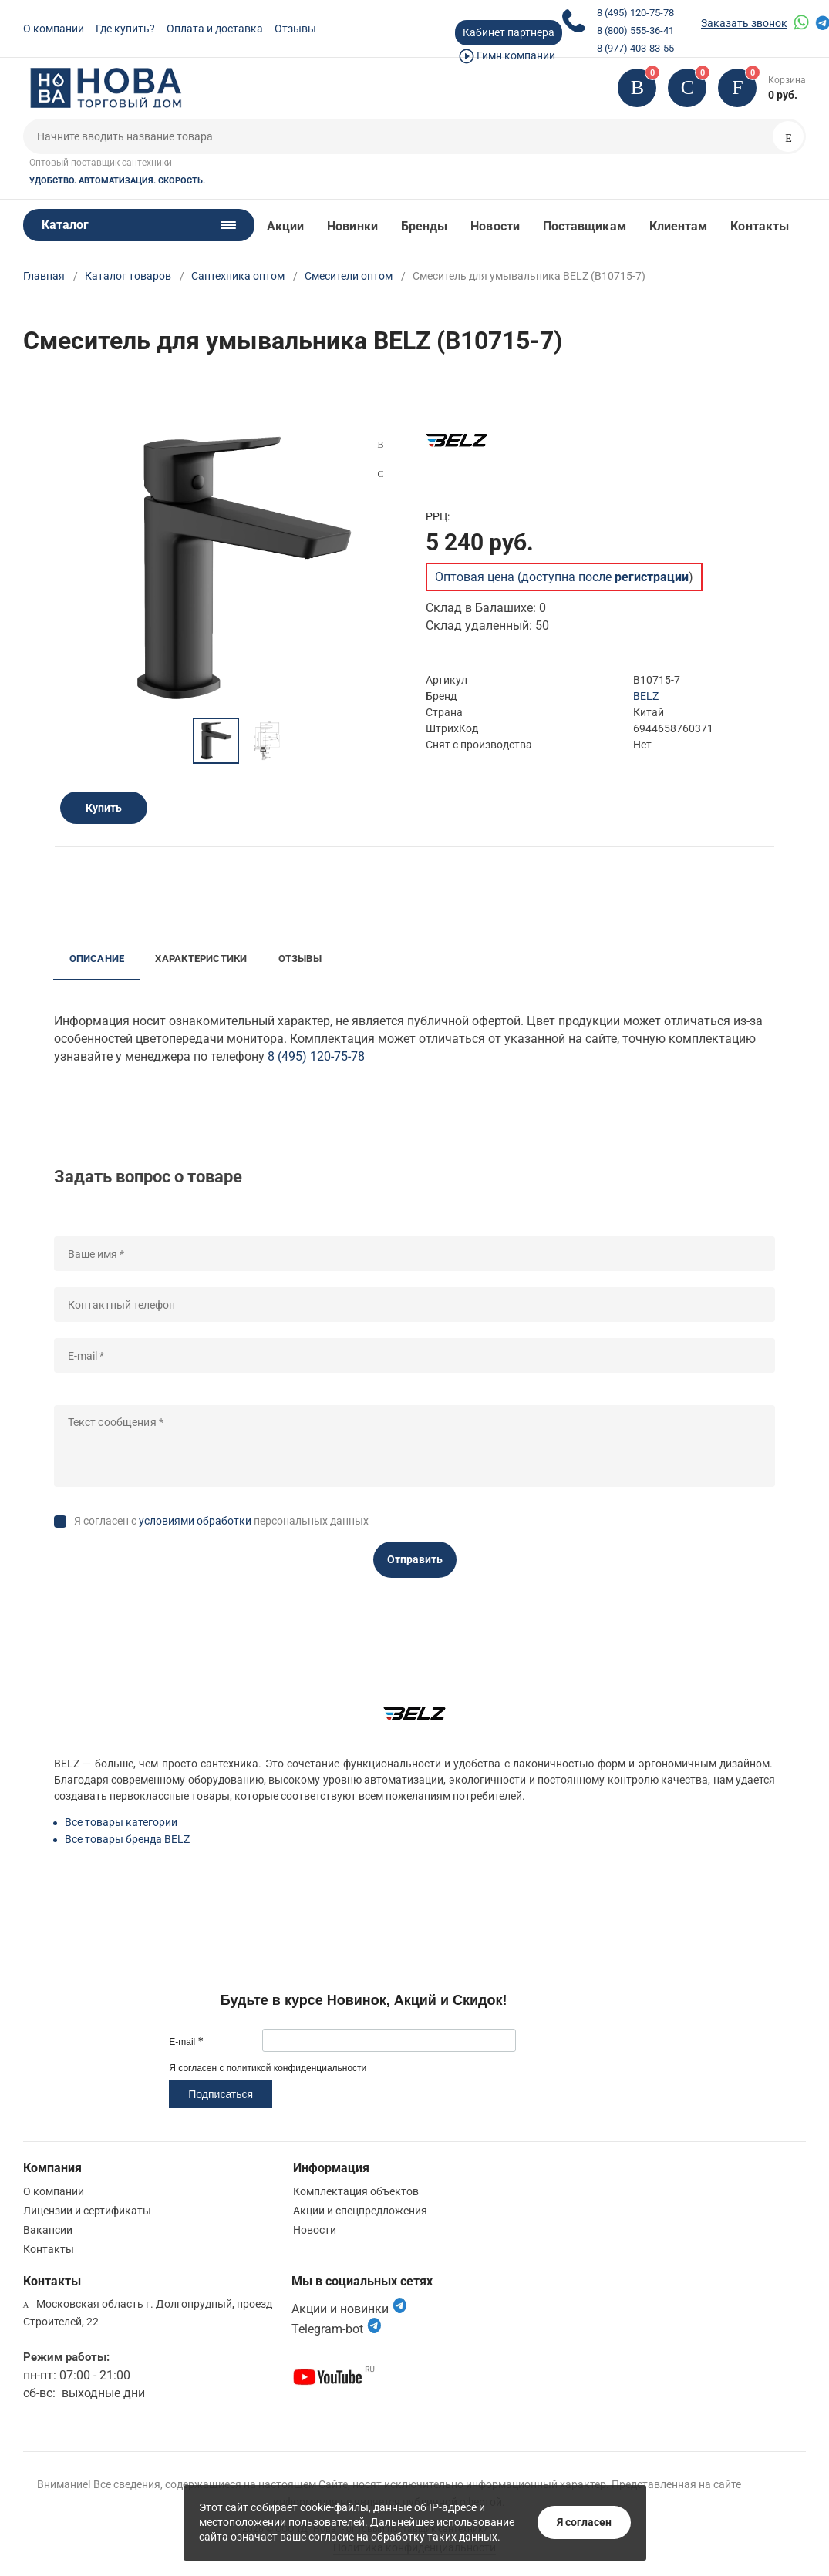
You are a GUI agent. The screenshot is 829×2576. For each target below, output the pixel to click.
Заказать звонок (744, 23)
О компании (53, 28)
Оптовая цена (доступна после (562, 577)
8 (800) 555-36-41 (635, 30)
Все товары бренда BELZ (127, 1839)
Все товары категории (121, 1822)
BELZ (646, 696)
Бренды (424, 226)
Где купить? (125, 28)
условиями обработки (195, 1521)
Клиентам (678, 226)
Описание (97, 958)
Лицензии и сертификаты (87, 2210)
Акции (285, 226)
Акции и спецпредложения (360, 2210)
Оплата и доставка (215, 28)
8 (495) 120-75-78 (635, 12)
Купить (104, 808)
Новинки (352, 226)
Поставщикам (584, 226)
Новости (495, 226)
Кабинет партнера (508, 32)
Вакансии (47, 2230)
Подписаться (220, 2094)
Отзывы (295, 28)
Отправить (415, 1559)
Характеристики (201, 958)
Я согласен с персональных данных (221, 1521)
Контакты (759, 226)
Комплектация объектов (356, 2191)
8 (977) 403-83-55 (635, 48)
